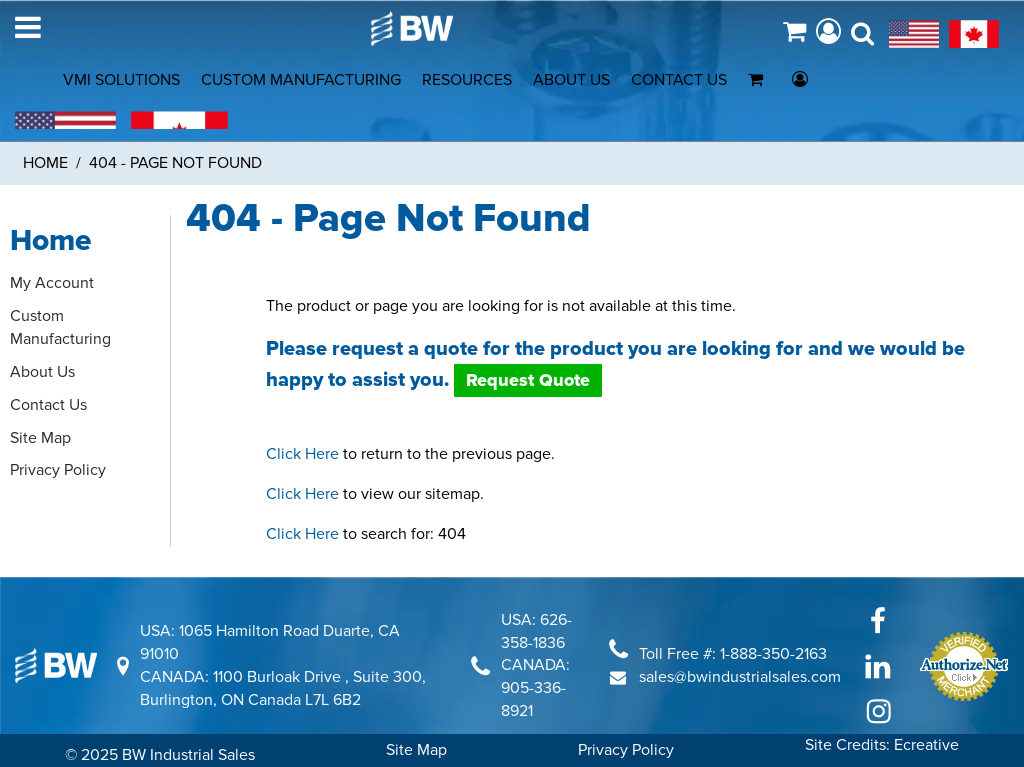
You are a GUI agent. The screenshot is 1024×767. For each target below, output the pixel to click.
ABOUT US (571, 80)
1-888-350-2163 (773, 654)
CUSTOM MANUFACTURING (301, 80)
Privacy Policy (58, 470)
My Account (52, 283)
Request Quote (528, 380)
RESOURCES (467, 80)
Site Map (40, 438)
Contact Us (48, 405)
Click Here (302, 454)
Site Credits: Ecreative (882, 745)
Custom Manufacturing (60, 327)
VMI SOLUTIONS (121, 80)
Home (45, 163)
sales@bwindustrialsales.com (740, 677)
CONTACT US (679, 80)
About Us (42, 372)
